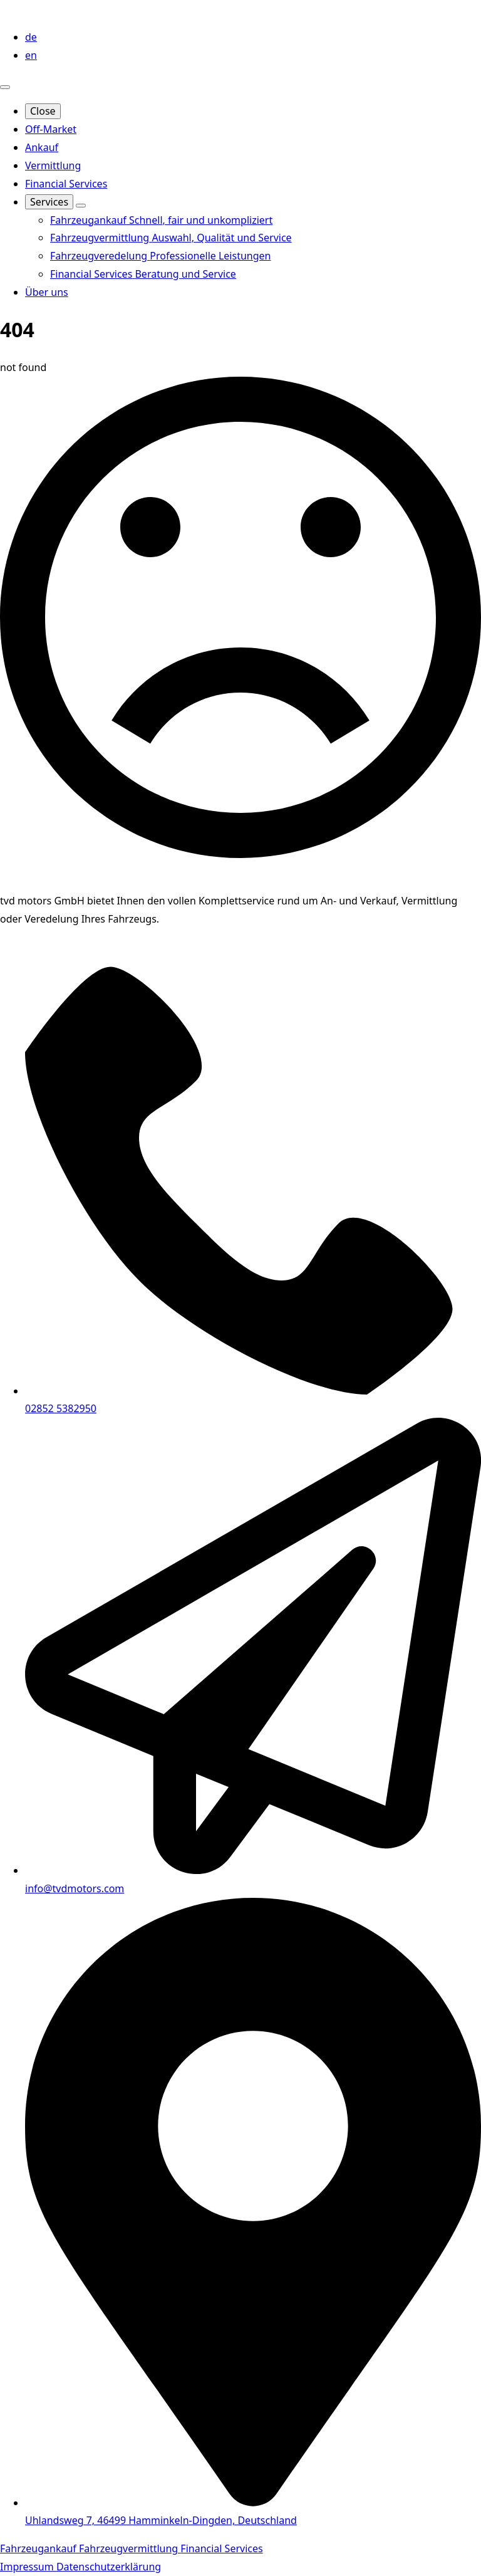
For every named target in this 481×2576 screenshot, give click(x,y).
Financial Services (66, 184)
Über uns (46, 292)
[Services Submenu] (81, 205)
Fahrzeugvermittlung (129, 2548)
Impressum (28, 2566)
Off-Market (50, 129)
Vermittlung (53, 165)
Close (43, 111)
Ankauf (41, 147)
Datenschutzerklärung (108, 2566)
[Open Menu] (5, 87)
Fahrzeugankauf (39, 2548)
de (31, 37)
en (31, 55)
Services (49, 202)
